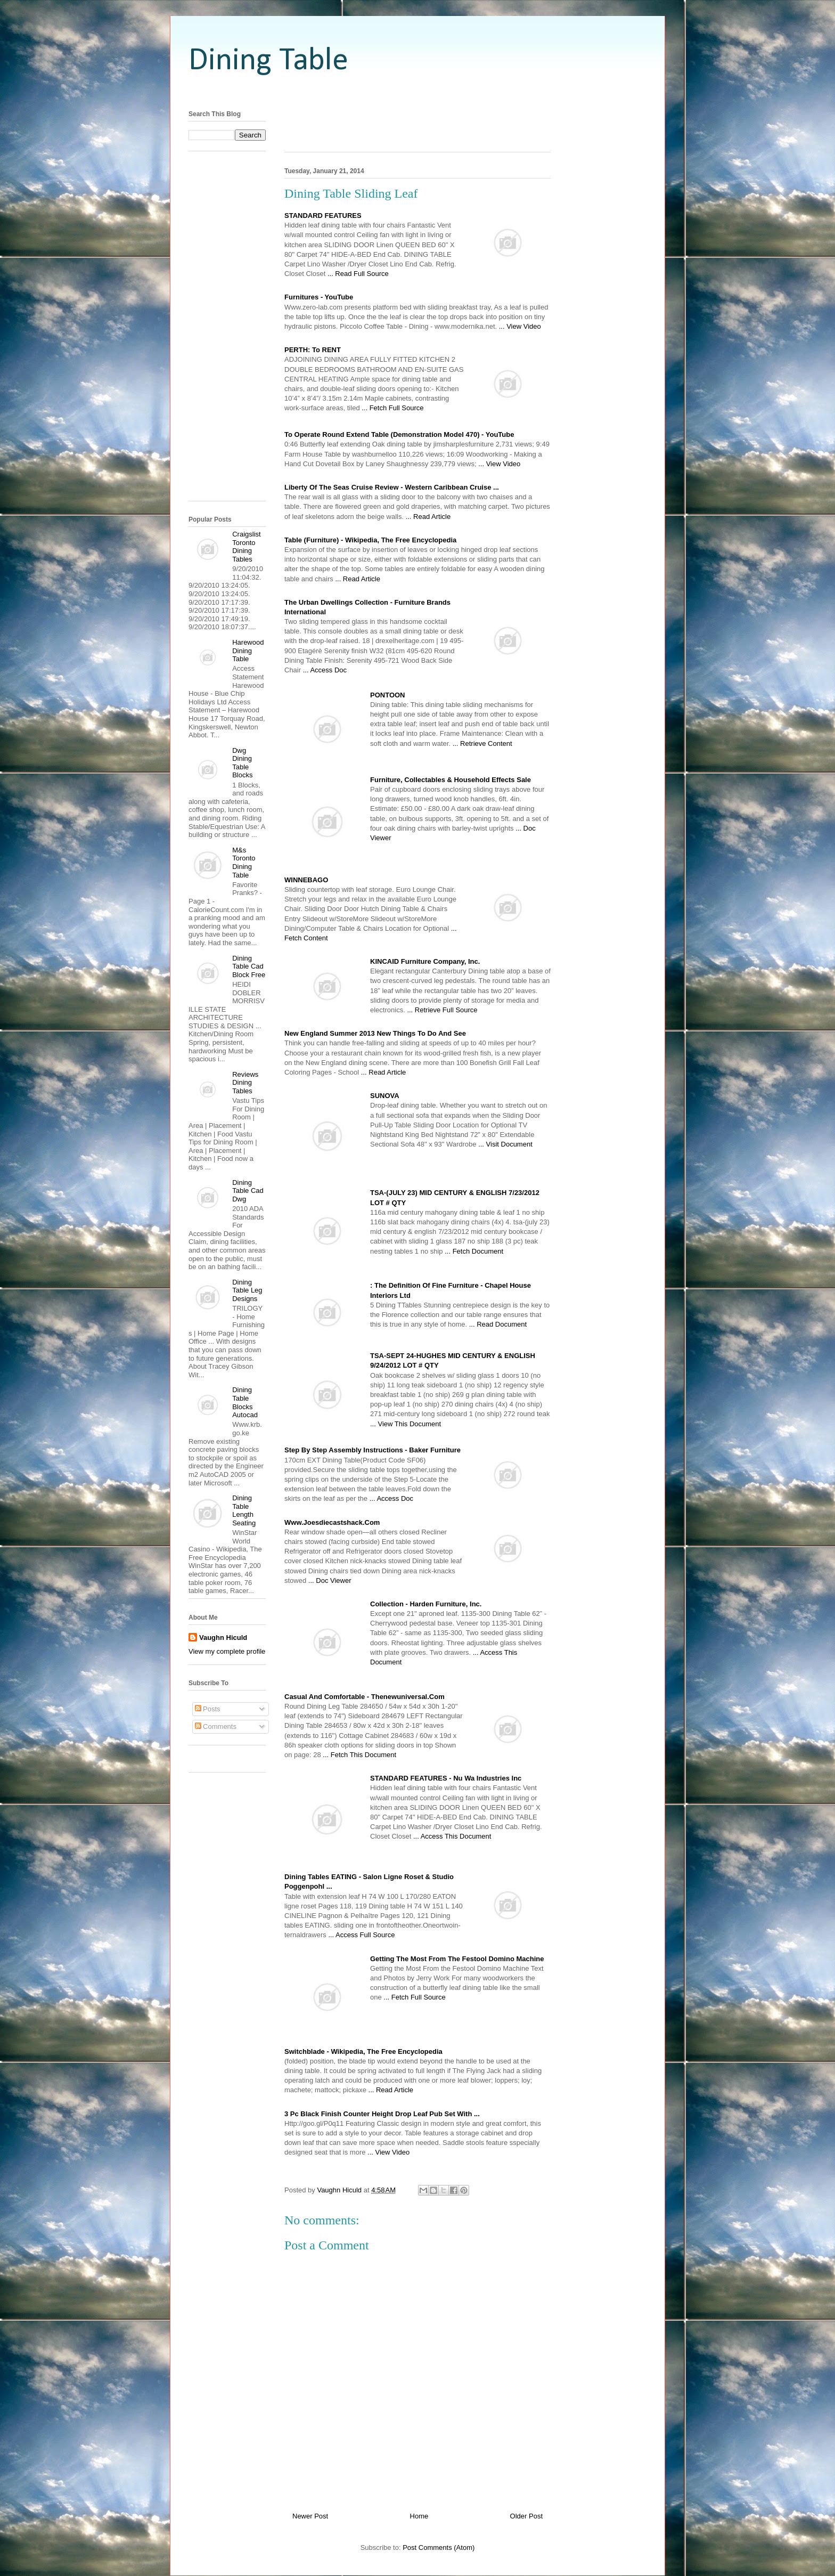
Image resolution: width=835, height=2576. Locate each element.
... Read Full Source (358, 274)
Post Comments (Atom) (438, 2547)
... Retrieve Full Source (442, 1010)
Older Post (526, 2516)
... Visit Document (505, 1144)
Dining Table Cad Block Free (248, 966)
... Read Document (498, 1324)
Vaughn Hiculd (223, 1638)
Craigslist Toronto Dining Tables (246, 546)
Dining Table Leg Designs (247, 1290)
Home (419, 2516)
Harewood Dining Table (248, 650)
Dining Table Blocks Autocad (245, 1402)
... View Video (520, 326)
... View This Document (405, 1424)
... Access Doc (325, 670)
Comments (215, 1726)
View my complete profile (227, 1651)
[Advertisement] (417, 92)
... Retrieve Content (482, 743)
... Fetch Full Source (392, 408)
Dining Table (268, 61)
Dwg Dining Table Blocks (242, 762)
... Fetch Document (474, 1251)
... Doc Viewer (329, 1580)
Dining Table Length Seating (244, 1510)
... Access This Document (452, 1836)
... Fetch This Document (359, 1755)
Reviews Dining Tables (245, 1082)
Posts (207, 1709)
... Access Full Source (361, 1935)
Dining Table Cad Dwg (248, 1191)
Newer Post (310, 2516)
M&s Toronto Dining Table (243, 862)
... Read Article (428, 517)
